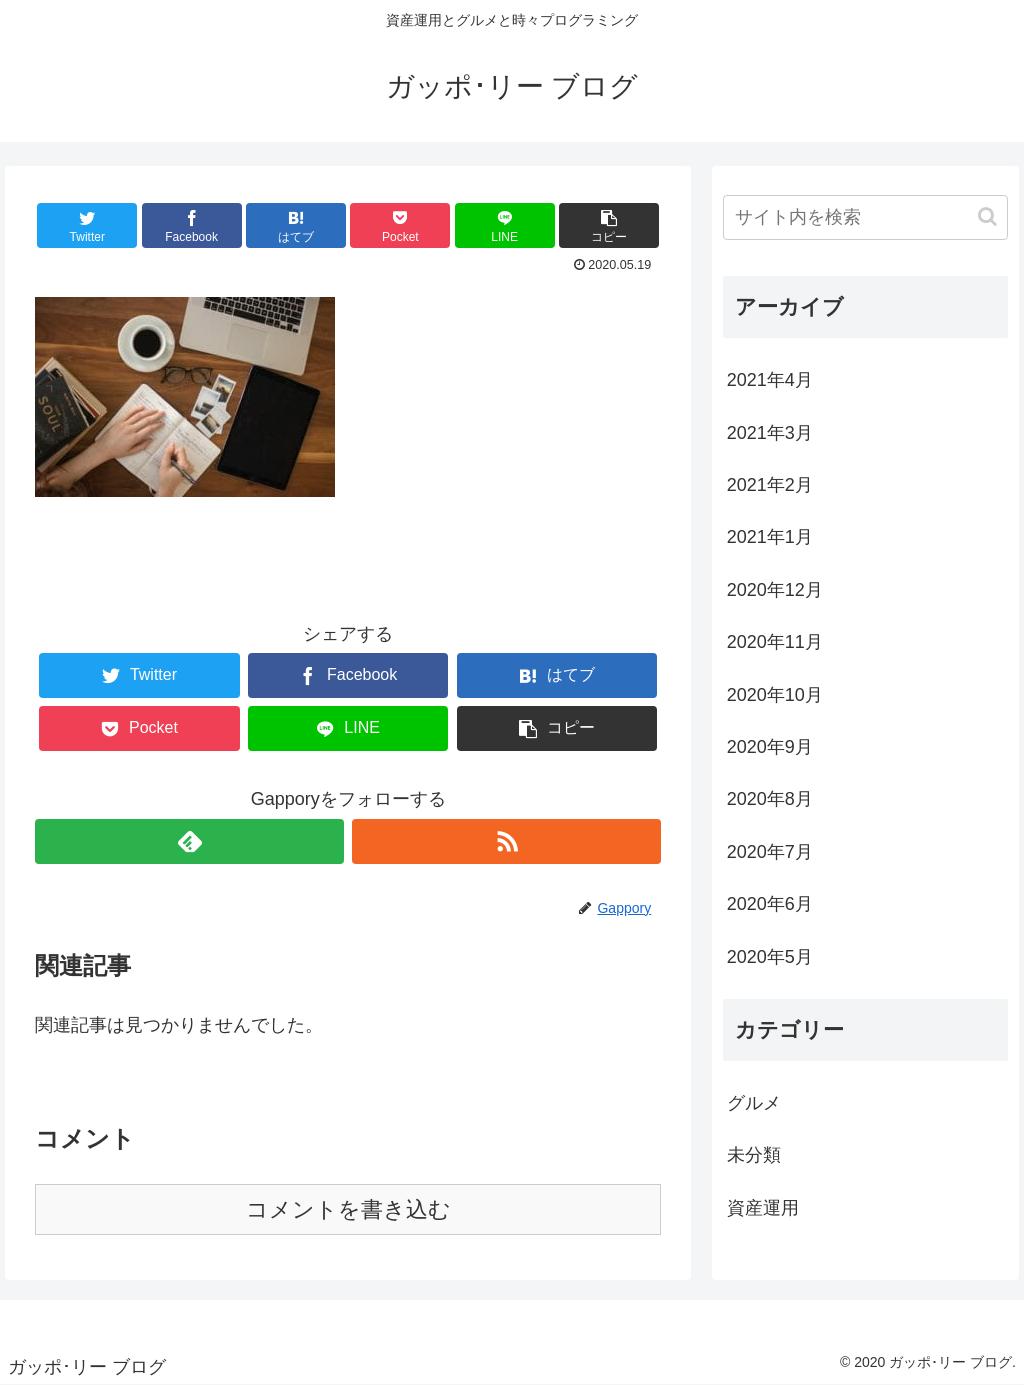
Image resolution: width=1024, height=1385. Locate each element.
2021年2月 (770, 485)
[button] (987, 216)
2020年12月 (775, 590)
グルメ (754, 1103)
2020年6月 (770, 904)
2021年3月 (770, 433)
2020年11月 (775, 642)
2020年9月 (770, 747)
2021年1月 (770, 537)
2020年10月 (775, 695)
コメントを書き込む (348, 1209)
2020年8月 (770, 799)
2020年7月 (770, 852)
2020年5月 (770, 957)
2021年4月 (770, 380)
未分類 (754, 1155)
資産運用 (763, 1208)
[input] (865, 217)
